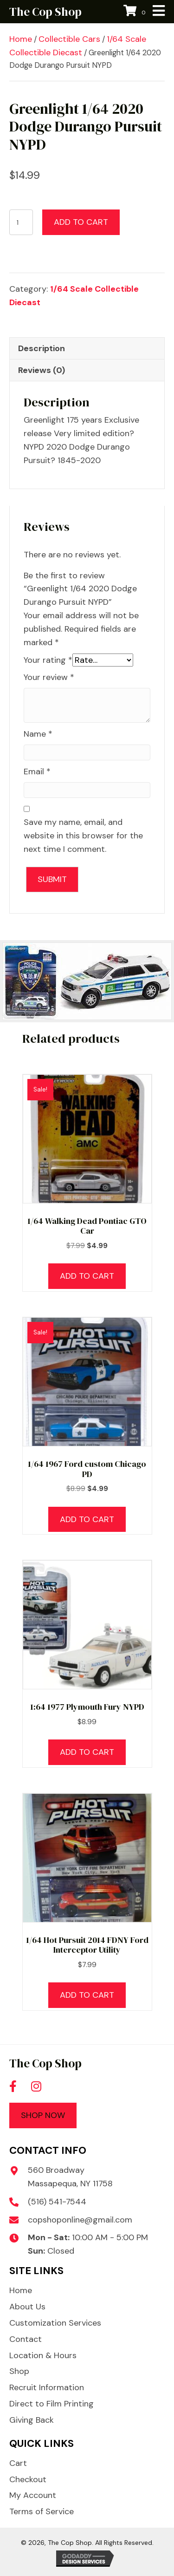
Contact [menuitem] (25, 2339)
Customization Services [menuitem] (55, 2322)
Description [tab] (41, 348)
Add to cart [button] (87, 1275)
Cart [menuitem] (18, 2463)
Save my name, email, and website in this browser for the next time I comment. (83, 836)
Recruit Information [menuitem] (46, 2387)
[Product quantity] (21, 222)
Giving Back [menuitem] (31, 2420)
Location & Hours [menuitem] (43, 2355)
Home (20, 39)
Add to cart (81, 222)
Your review (49, 677)
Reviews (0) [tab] (41, 370)
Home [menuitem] (20, 2290)
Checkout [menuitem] (27, 2479)
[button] (13, 2086)
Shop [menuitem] (19, 2371)
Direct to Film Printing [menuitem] (51, 2403)
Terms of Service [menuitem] (41, 2511)
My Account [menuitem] (32, 2495)
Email (37, 771)
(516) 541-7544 (57, 2201)
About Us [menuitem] (27, 2306)
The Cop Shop (45, 12)
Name (38, 733)
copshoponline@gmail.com (80, 2219)
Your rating (48, 660)
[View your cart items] (135, 12)
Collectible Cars (69, 39)
